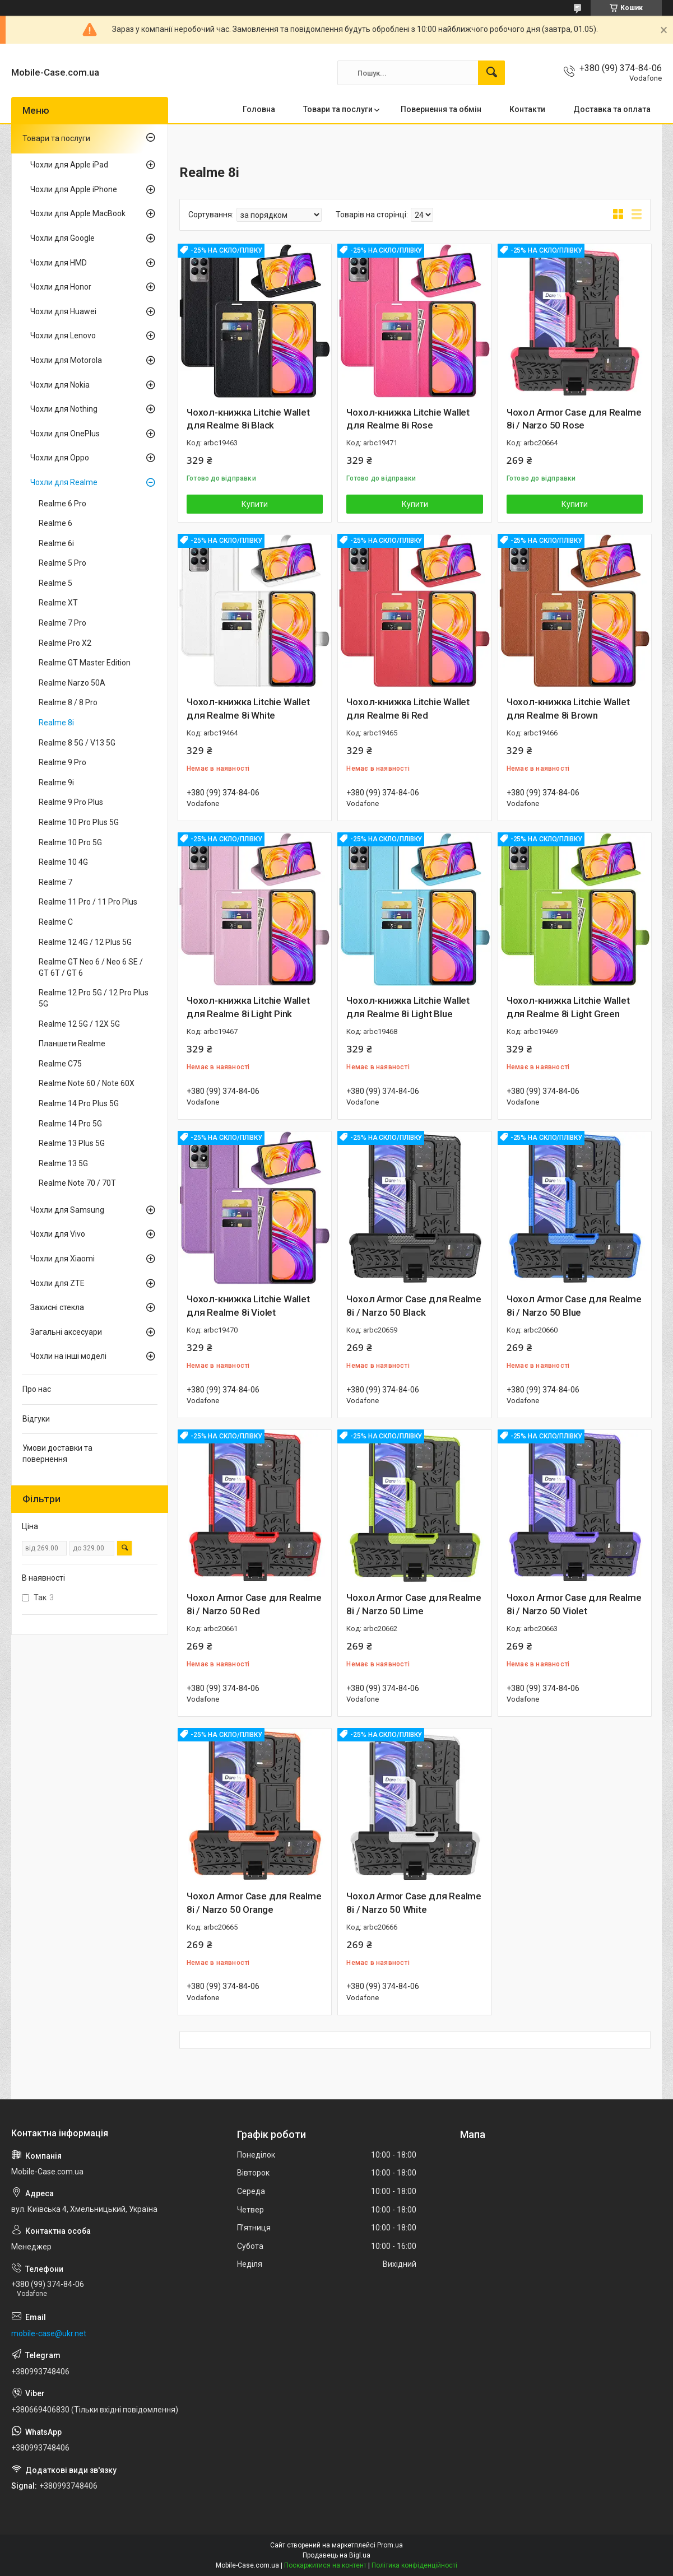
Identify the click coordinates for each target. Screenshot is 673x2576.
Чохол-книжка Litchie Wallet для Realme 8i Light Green (568, 1007)
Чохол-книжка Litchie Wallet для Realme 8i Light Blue (408, 1007)
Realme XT (58, 602)
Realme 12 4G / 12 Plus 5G (85, 942)
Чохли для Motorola (66, 360)
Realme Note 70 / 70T (77, 1182)
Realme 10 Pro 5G (70, 842)
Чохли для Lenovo (63, 335)
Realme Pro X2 (65, 643)
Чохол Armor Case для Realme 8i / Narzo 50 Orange (254, 1902)
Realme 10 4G (63, 862)
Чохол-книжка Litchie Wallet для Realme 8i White (248, 708)
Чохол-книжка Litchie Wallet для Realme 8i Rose (408, 419)
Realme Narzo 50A (72, 682)
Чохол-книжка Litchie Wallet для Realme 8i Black (248, 419)
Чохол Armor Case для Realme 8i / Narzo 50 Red (254, 1604)
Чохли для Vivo (57, 1233)
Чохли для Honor (60, 286)
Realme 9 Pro (62, 762)
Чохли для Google (62, 238)
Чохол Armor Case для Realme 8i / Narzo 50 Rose (574, 419)
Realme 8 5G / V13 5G (77, 742)
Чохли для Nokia (60, 384)
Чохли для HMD (58, 262)
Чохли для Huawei (63, 311)
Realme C (56, 921)
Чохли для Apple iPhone (73, 189)
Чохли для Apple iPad (69, 164)
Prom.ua (390, 2545)
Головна (259, 109)
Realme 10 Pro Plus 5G (79, 822)
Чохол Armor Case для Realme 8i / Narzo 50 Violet (574, 1604)
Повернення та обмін (441, 109)
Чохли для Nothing (64, 408)
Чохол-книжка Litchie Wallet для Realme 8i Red (408, 708)
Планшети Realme (72, 1043)
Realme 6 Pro (62, 503)
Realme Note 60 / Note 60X (86, 1083)
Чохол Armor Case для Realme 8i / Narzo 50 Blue (574, 1305)
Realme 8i (56, 722)
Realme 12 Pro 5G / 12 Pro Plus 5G (93, 998)
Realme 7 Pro (62, 622)
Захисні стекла (57, 1307)
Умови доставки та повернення (57, 1453)
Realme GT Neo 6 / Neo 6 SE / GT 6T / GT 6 (91, 967)
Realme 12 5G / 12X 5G (79, 1023)
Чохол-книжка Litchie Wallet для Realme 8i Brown (568, 708)
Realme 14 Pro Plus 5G (79, 1103)
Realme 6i (56, 543)
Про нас (36, 1389)
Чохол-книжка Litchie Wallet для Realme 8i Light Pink (248, 1007)
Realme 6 (55, 523)
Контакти (527, 109)
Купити (255, 504)
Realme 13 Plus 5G (72, 1143)
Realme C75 (60, 1063)
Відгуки (36, 1418)
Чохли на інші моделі (68, 1356)
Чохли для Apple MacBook (78, 213)
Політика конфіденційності (414, 2565)
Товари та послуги (338, 109)
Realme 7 (55, 882)
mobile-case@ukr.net (48, 2333)
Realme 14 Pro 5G (70, 1123)
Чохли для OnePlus (65, 433)
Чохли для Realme (64, 482)
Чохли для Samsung (67, 1209)
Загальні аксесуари (66, 1331)
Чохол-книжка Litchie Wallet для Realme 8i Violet (248, 1305)
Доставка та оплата (612, 109)
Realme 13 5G (63, 1163)
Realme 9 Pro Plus (71, 802)
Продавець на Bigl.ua (336, 2555)
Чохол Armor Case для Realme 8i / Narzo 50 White (413, 1902)
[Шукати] (491, 72)
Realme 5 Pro (62, 562)
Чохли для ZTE (57, 1283)
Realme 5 (55, 583)
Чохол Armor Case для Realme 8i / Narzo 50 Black (413, 1305)
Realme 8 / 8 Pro (68, 702)
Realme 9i (56, 782)
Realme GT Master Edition (85, 662)
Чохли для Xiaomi (62, 1258)
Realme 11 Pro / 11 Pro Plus (88, 901)
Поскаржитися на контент (325, 2565)
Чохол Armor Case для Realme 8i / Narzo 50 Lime (413, 1604)
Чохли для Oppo (59, 457)
